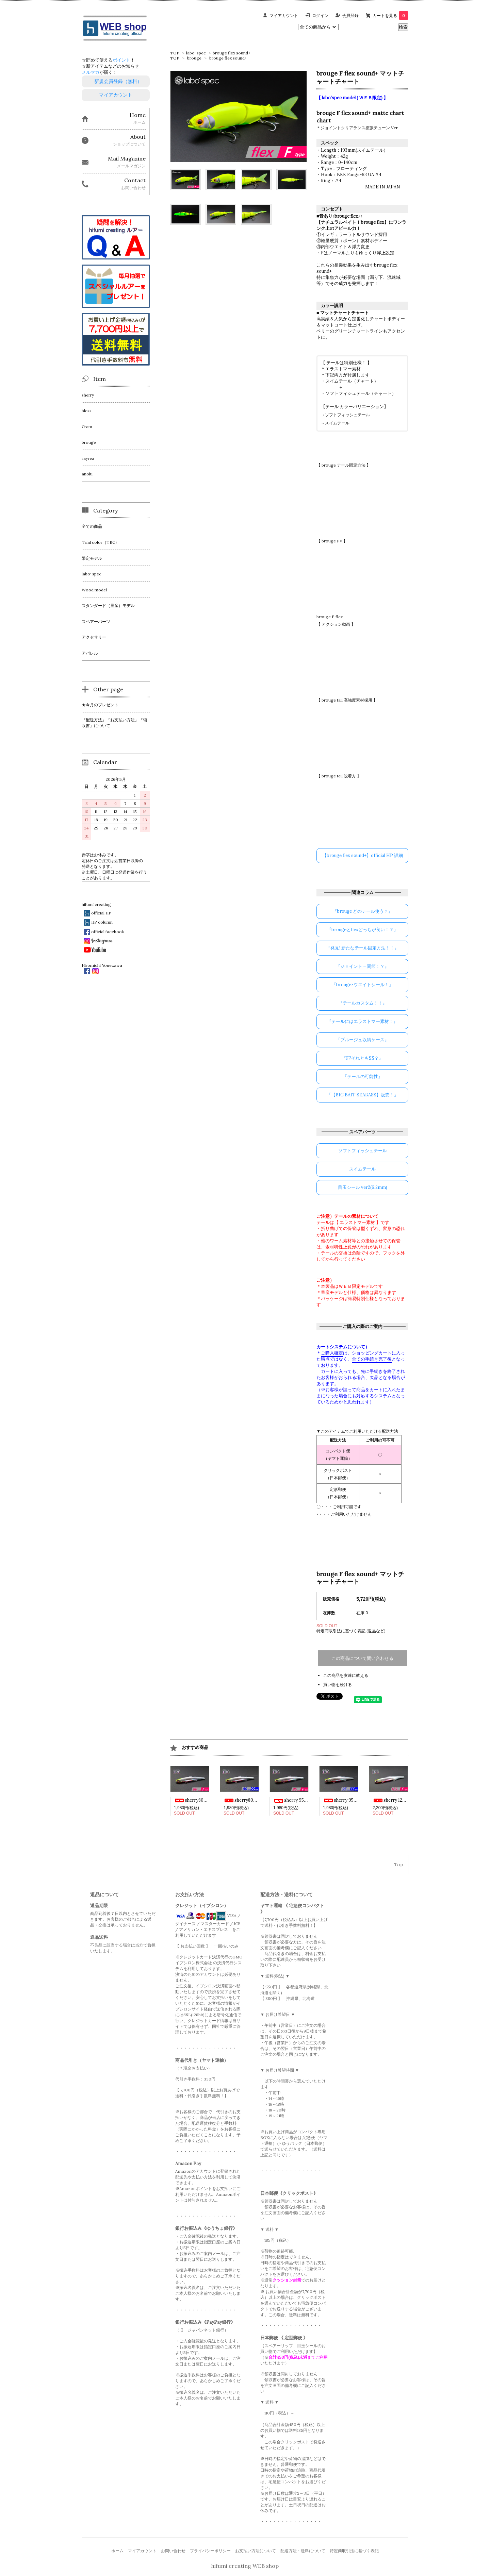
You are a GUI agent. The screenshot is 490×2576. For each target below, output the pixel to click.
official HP (101, 912)
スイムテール (337, 422)
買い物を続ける (337, 1684)
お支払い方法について (255, 2550)
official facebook (107, 931)
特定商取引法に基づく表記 (354, 2550)
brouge (194, 58)
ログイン (320, 15)
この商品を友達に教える (345, 1675)
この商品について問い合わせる (362, 1658)
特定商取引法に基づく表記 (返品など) (351, 1630)
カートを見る (390, 15)
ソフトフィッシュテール (347, 414)
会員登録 (350, 15)
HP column (102, 921)
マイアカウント (284, 15)
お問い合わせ (173, 2550)
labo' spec (196, 52)
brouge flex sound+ (231, 52)
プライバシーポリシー (210, 2550)
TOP (174, 52)
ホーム (117, 2550)
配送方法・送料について (302, 2550)
